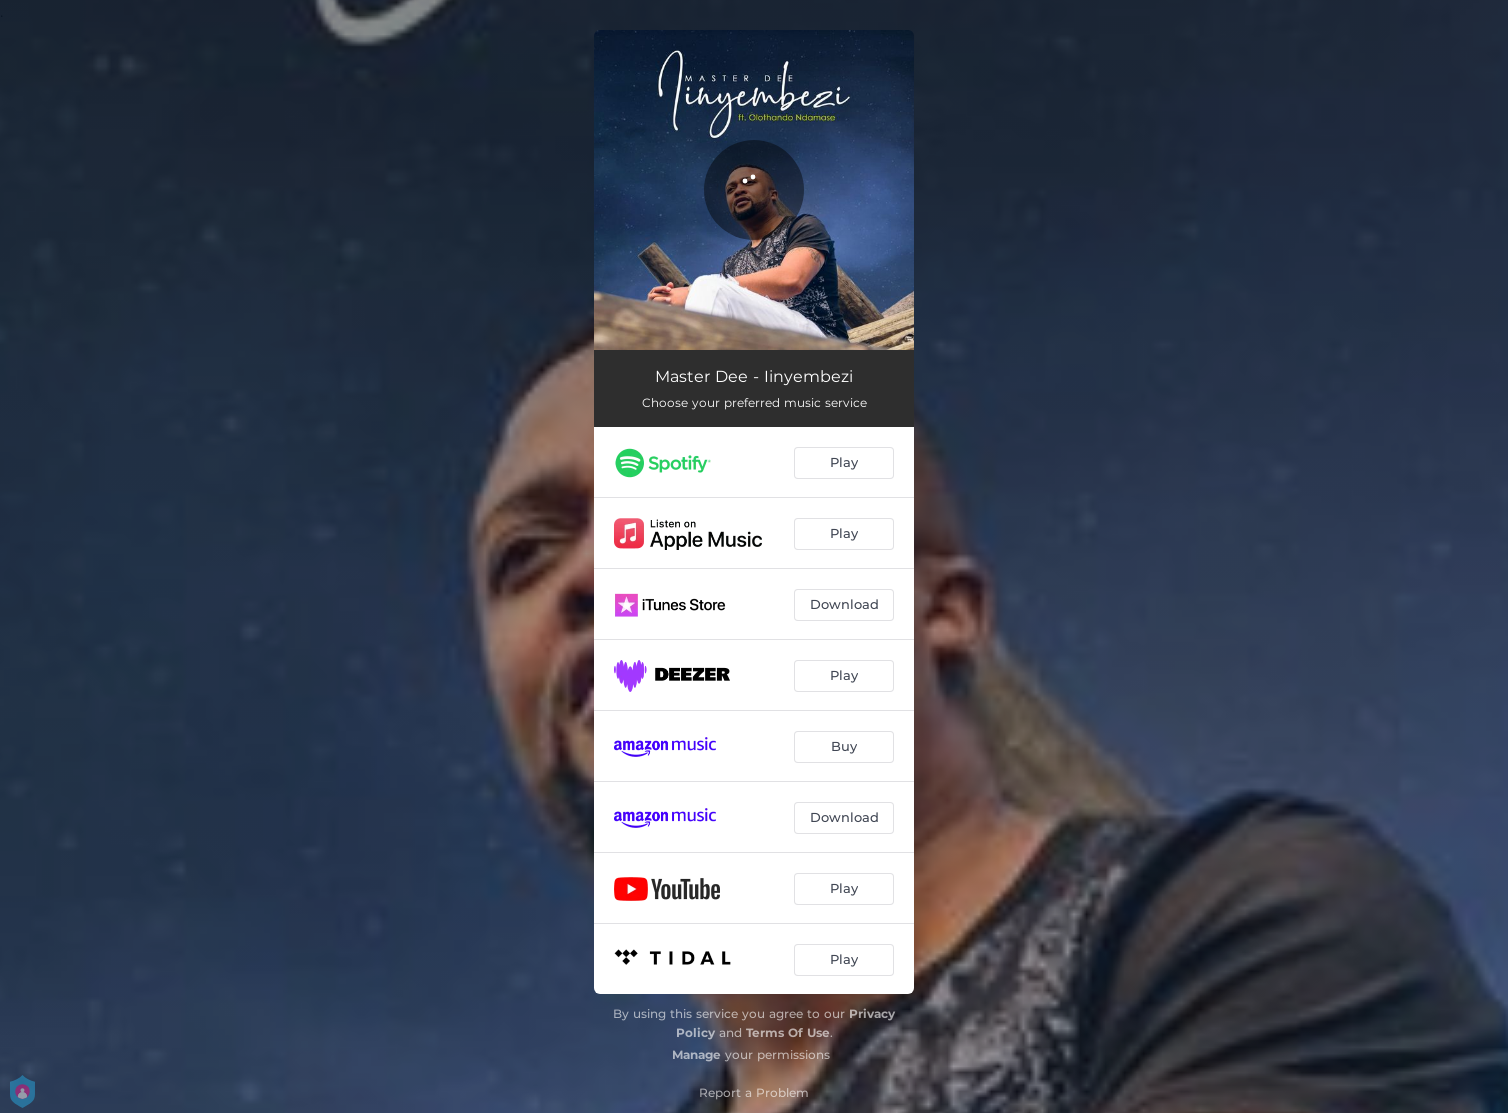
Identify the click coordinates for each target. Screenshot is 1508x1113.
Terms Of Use (788, 1032)
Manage (696, 1054)
